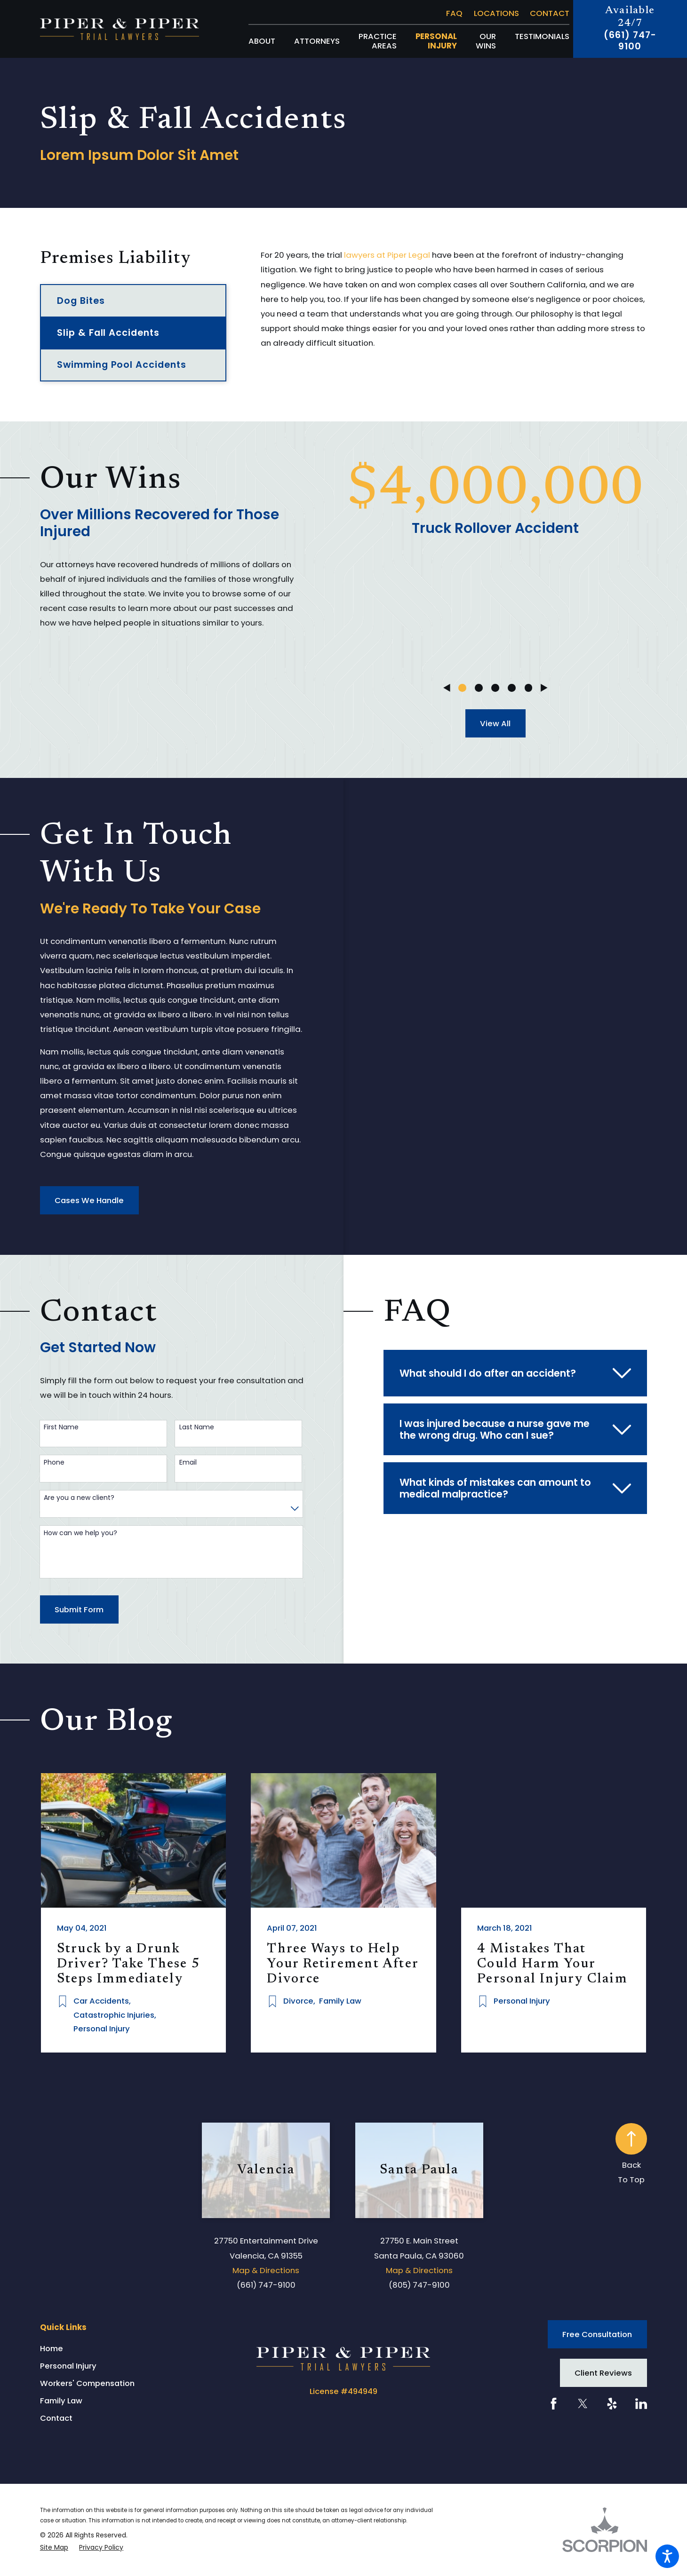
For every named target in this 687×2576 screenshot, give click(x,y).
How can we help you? (80, 1533)
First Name (61, 1427)
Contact (549, 13)
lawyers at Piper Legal (387, 255)
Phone (54, 1462)
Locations (496, 13)
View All (495, 723)
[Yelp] (612, 2404)
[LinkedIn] (641, 2404)
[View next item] (544, 688)
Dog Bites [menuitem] (81, 300)
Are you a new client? (79, 1498)
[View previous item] (447, 688)
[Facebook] (553, 2404)
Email (188, 1462)
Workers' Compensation (87, 2383)
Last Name (196, 1427)
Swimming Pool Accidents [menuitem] (121, 364)
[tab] (515, 1373)
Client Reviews (603, 2372)
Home (51, 2348)
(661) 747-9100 (630, 41)
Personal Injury (68, 2365)
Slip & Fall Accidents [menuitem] (108, 332)
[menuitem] (261, 40)
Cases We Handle (89, 1200)
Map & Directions (265, 2270)
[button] (667, 2556)
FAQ (454, 13)
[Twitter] (583, 2404)
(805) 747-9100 (419, 2285)
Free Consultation (597, 2334)
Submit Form (79, 1609)
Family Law (61, 2400)
